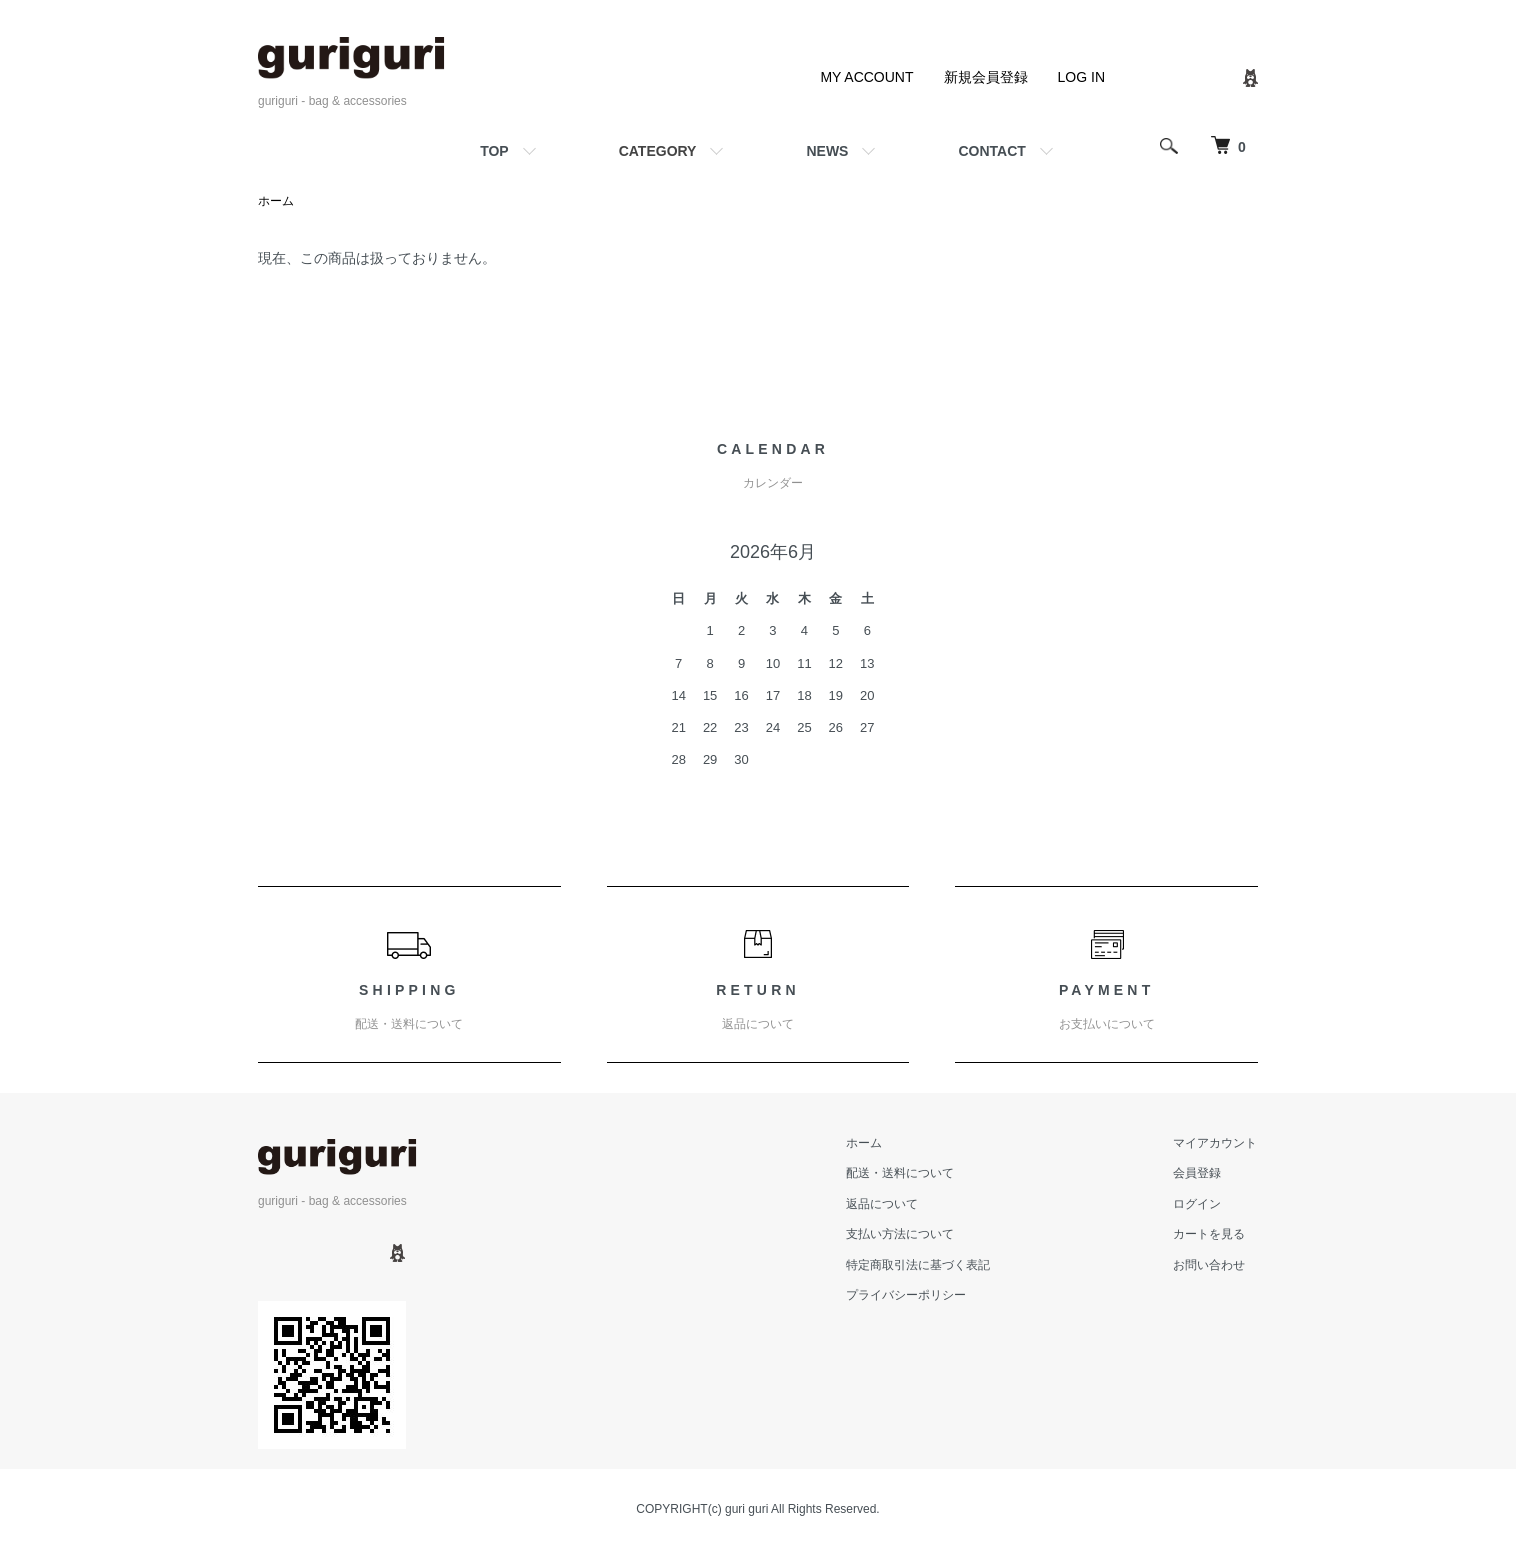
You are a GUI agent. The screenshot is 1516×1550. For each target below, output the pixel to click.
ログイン (1198, 1204)
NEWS (827, 151)
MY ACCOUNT (866, 77)
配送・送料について (904, 1174)
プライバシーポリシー (910, 1295)
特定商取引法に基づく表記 (922, 1265)
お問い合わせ (1210, 1265)
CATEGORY (658, 151)
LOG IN (1081, 77)
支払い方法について (904, 1234)
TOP (494, 151)
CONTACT (991, 151)
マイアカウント (1216, 1143)
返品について (886, 1204)
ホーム (276, 201)
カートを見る (1210, 1234)
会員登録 (1198, 1174)
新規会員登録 (986, 77)
